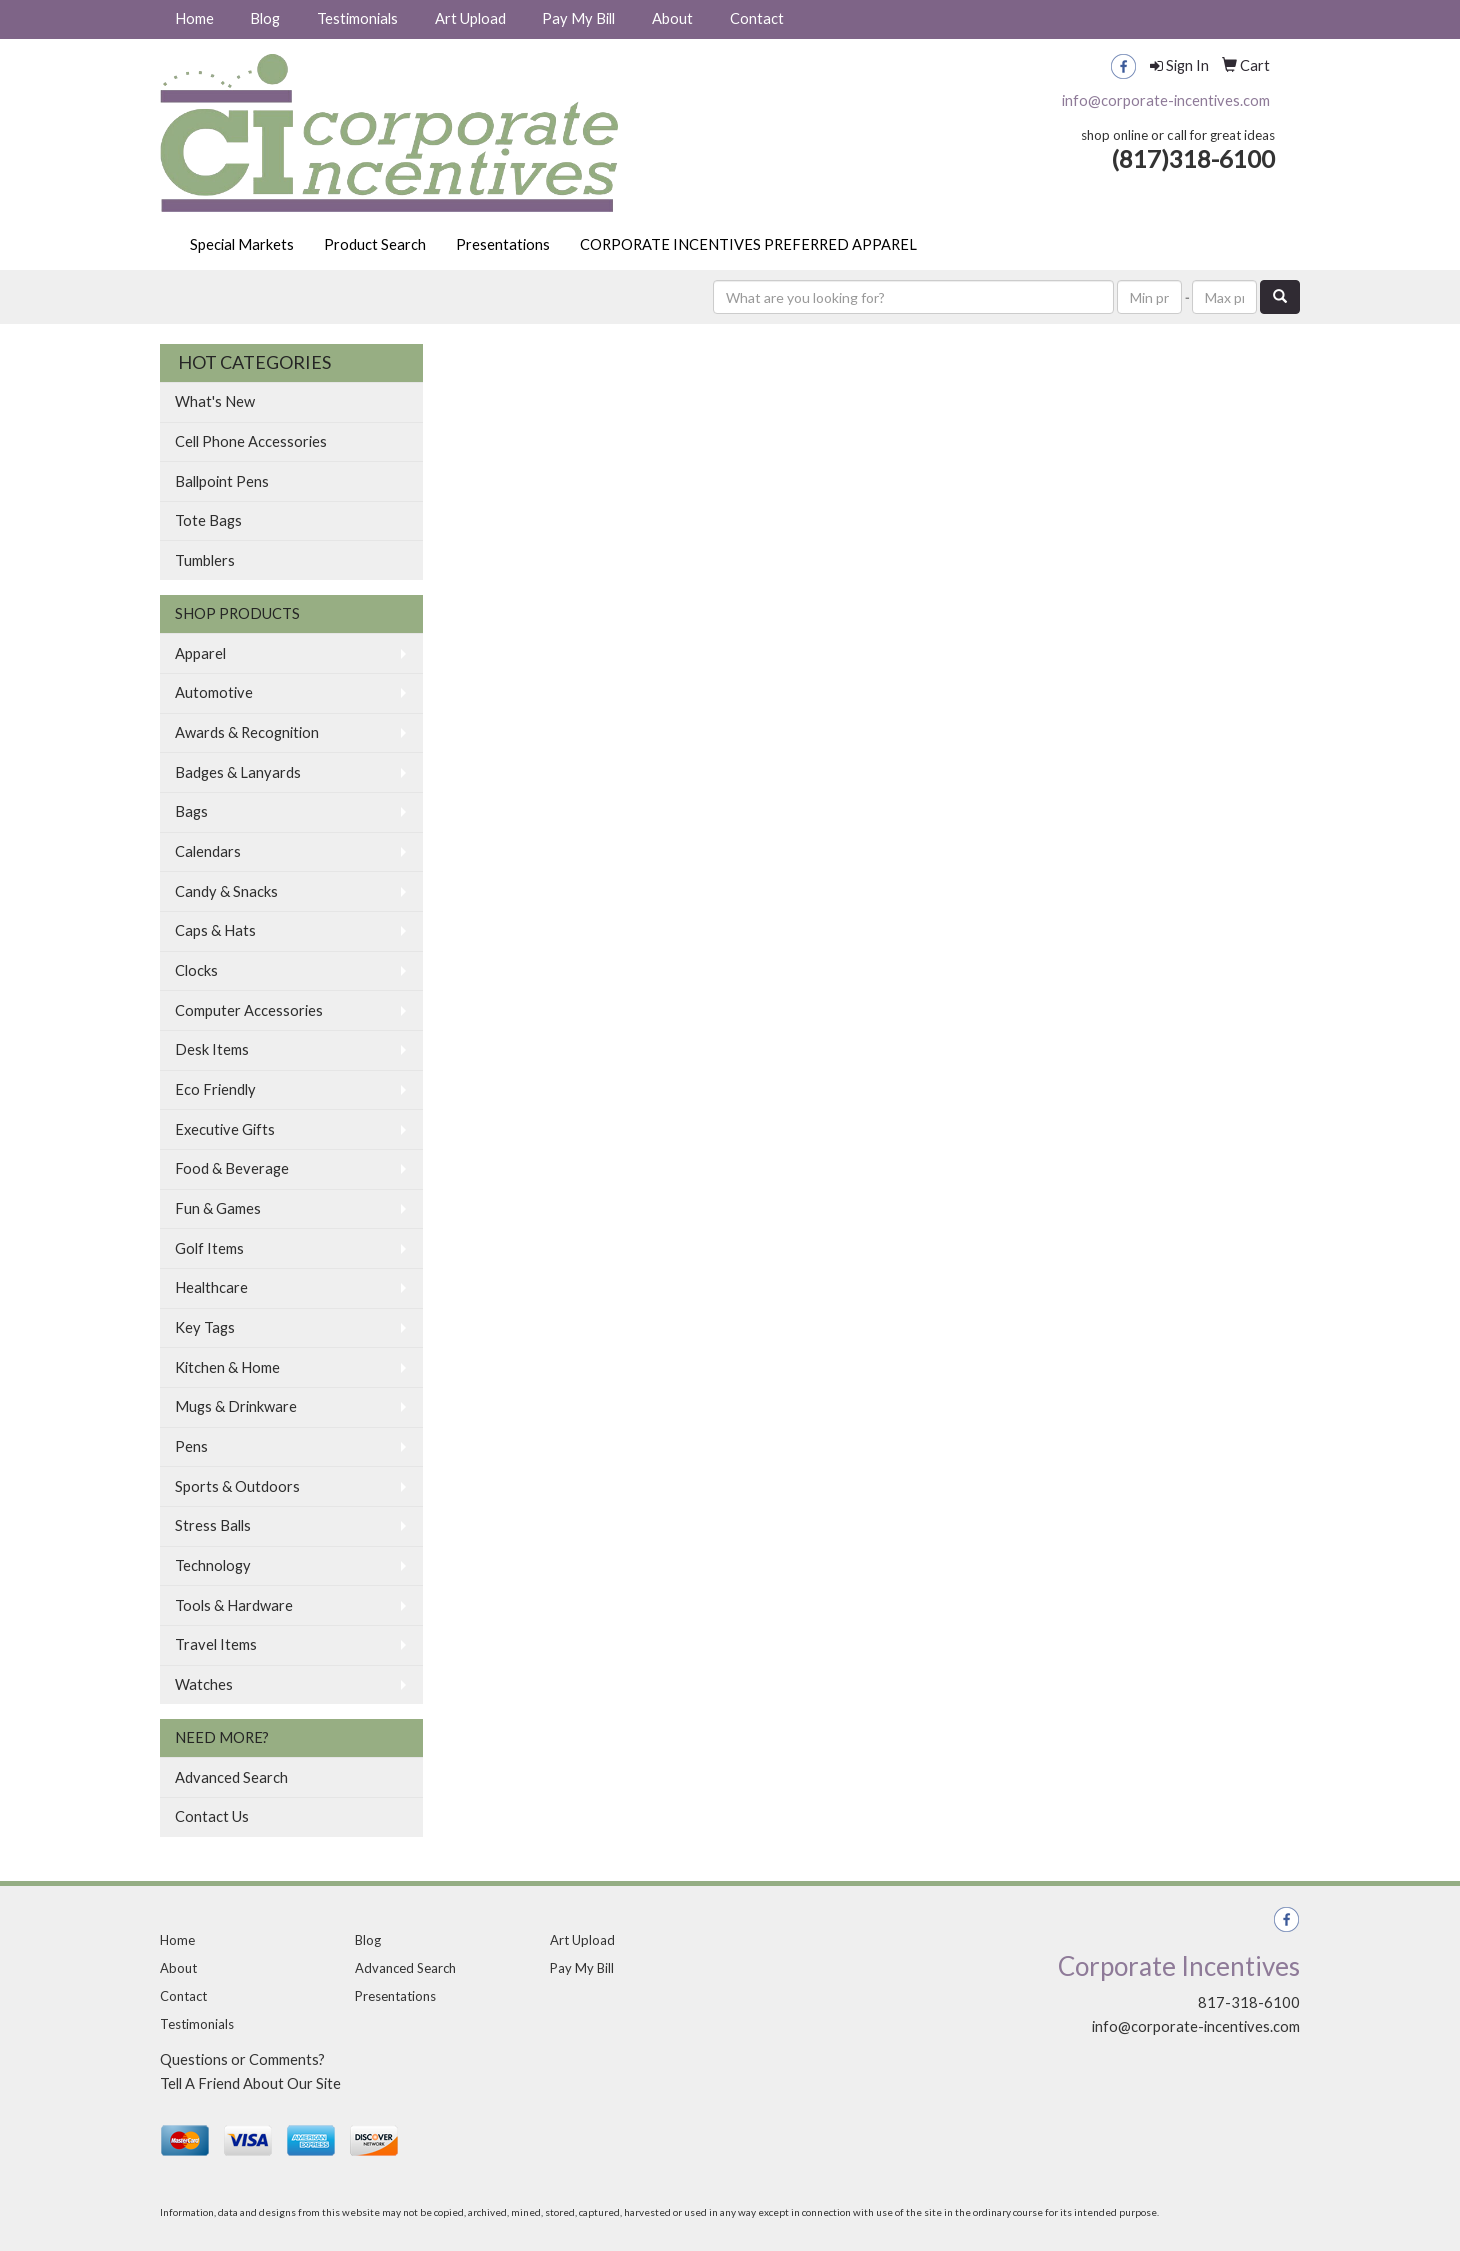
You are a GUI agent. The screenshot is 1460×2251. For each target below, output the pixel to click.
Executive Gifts (225, 1129)
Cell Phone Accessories (251, 441)
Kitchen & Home (227, 1367)
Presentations (503, 244)
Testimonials (357, 18)
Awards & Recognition (247, 732)
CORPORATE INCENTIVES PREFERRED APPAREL (748, 244)
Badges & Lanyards (238, 772)
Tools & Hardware (234, 1605)
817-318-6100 (1249, 2002)
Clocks (196, 970)
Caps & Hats (215, 930)
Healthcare (211, 1287)
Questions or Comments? (242, 2059)
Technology (213, 1565)
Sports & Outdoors (237, 1486)
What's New (215, 401)
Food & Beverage (232, 1168)
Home (194, 18)
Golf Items (209, 1248)
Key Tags (205, 1327)
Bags (191, 811)
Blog (265, 18)
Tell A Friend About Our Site (250, 2083)
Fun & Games (218, 1208)
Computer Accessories (249, 1010)
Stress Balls (213, 1525)
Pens (191, 1446)
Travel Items (216, 1644)
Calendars (208, 851)
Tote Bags (208, 520)
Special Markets (242, 244)
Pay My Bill (578, 18)
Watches (204, 1684)
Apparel (200, 653)
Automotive (214, 692)
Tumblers (205, 560)
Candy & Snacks (226, 891)
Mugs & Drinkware (236, 1406)
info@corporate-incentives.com (1166, 100)
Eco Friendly (215, 1089)
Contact (757, 18)
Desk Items (212, 1049)
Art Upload (470, 18)
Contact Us (212, 1816)
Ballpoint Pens (222, 481)
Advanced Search (231, 1777)
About (672, 18)
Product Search (375, 244)
